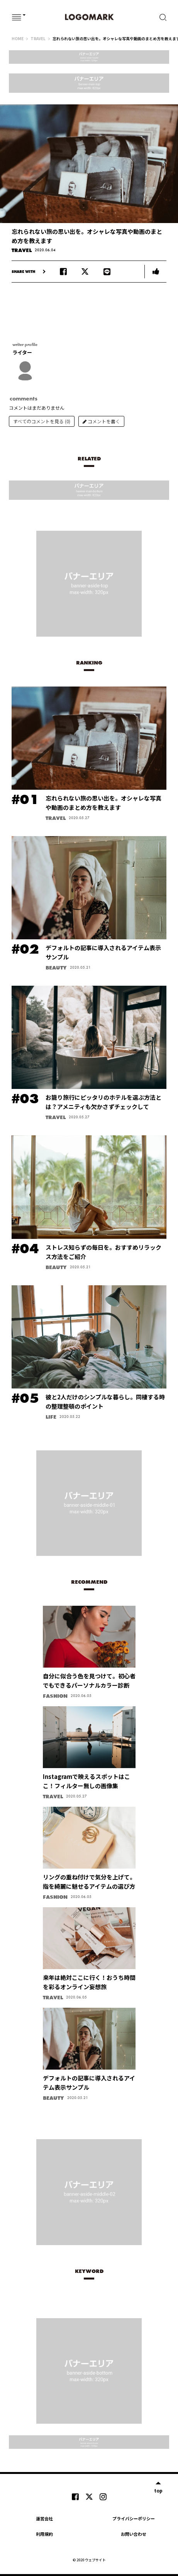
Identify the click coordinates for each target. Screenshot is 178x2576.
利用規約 (44, 2534)
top (158, 2490)
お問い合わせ (133, 2534)
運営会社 (44, 2518)
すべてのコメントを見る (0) (41, 421)
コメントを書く (101, 421)
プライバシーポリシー (133, 2518)
